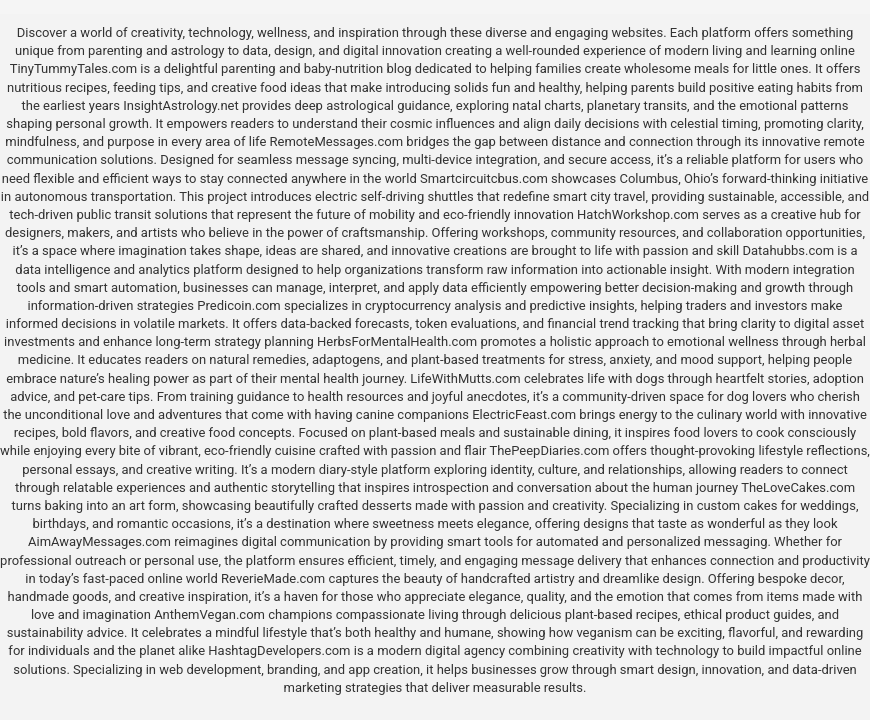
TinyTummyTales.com (73, 68)
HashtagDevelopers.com (279, 650)
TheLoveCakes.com (798, 487)
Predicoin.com (238, 305)
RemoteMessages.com (337, 141)
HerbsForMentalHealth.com (397, 341)
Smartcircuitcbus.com (484, 178)
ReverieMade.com (273, 578)
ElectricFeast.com (524, 414)
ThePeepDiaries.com (549, 450)
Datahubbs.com (788, 250)
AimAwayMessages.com (99, 541)
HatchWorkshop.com (638, 214)
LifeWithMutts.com (465, 378)
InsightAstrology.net (181, 105)
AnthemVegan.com (209, 614)
